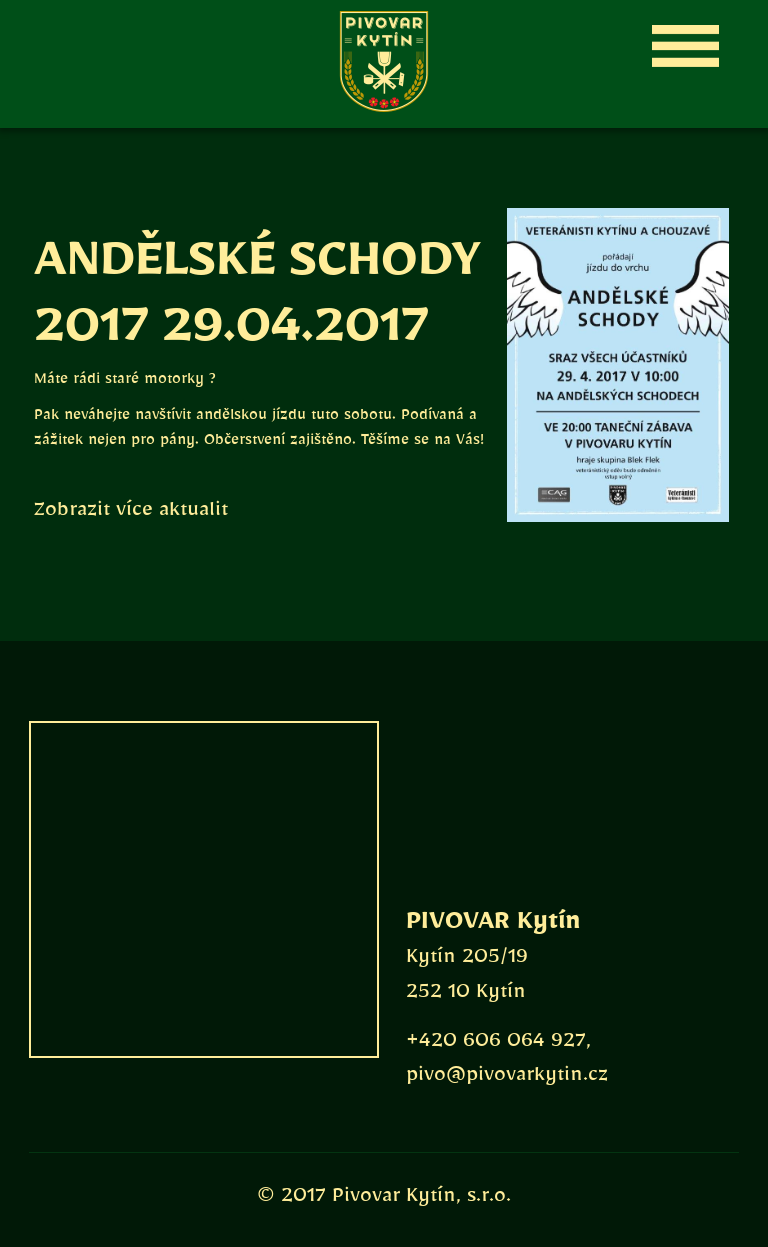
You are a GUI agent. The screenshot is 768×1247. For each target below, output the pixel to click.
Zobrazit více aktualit (131, 514)
